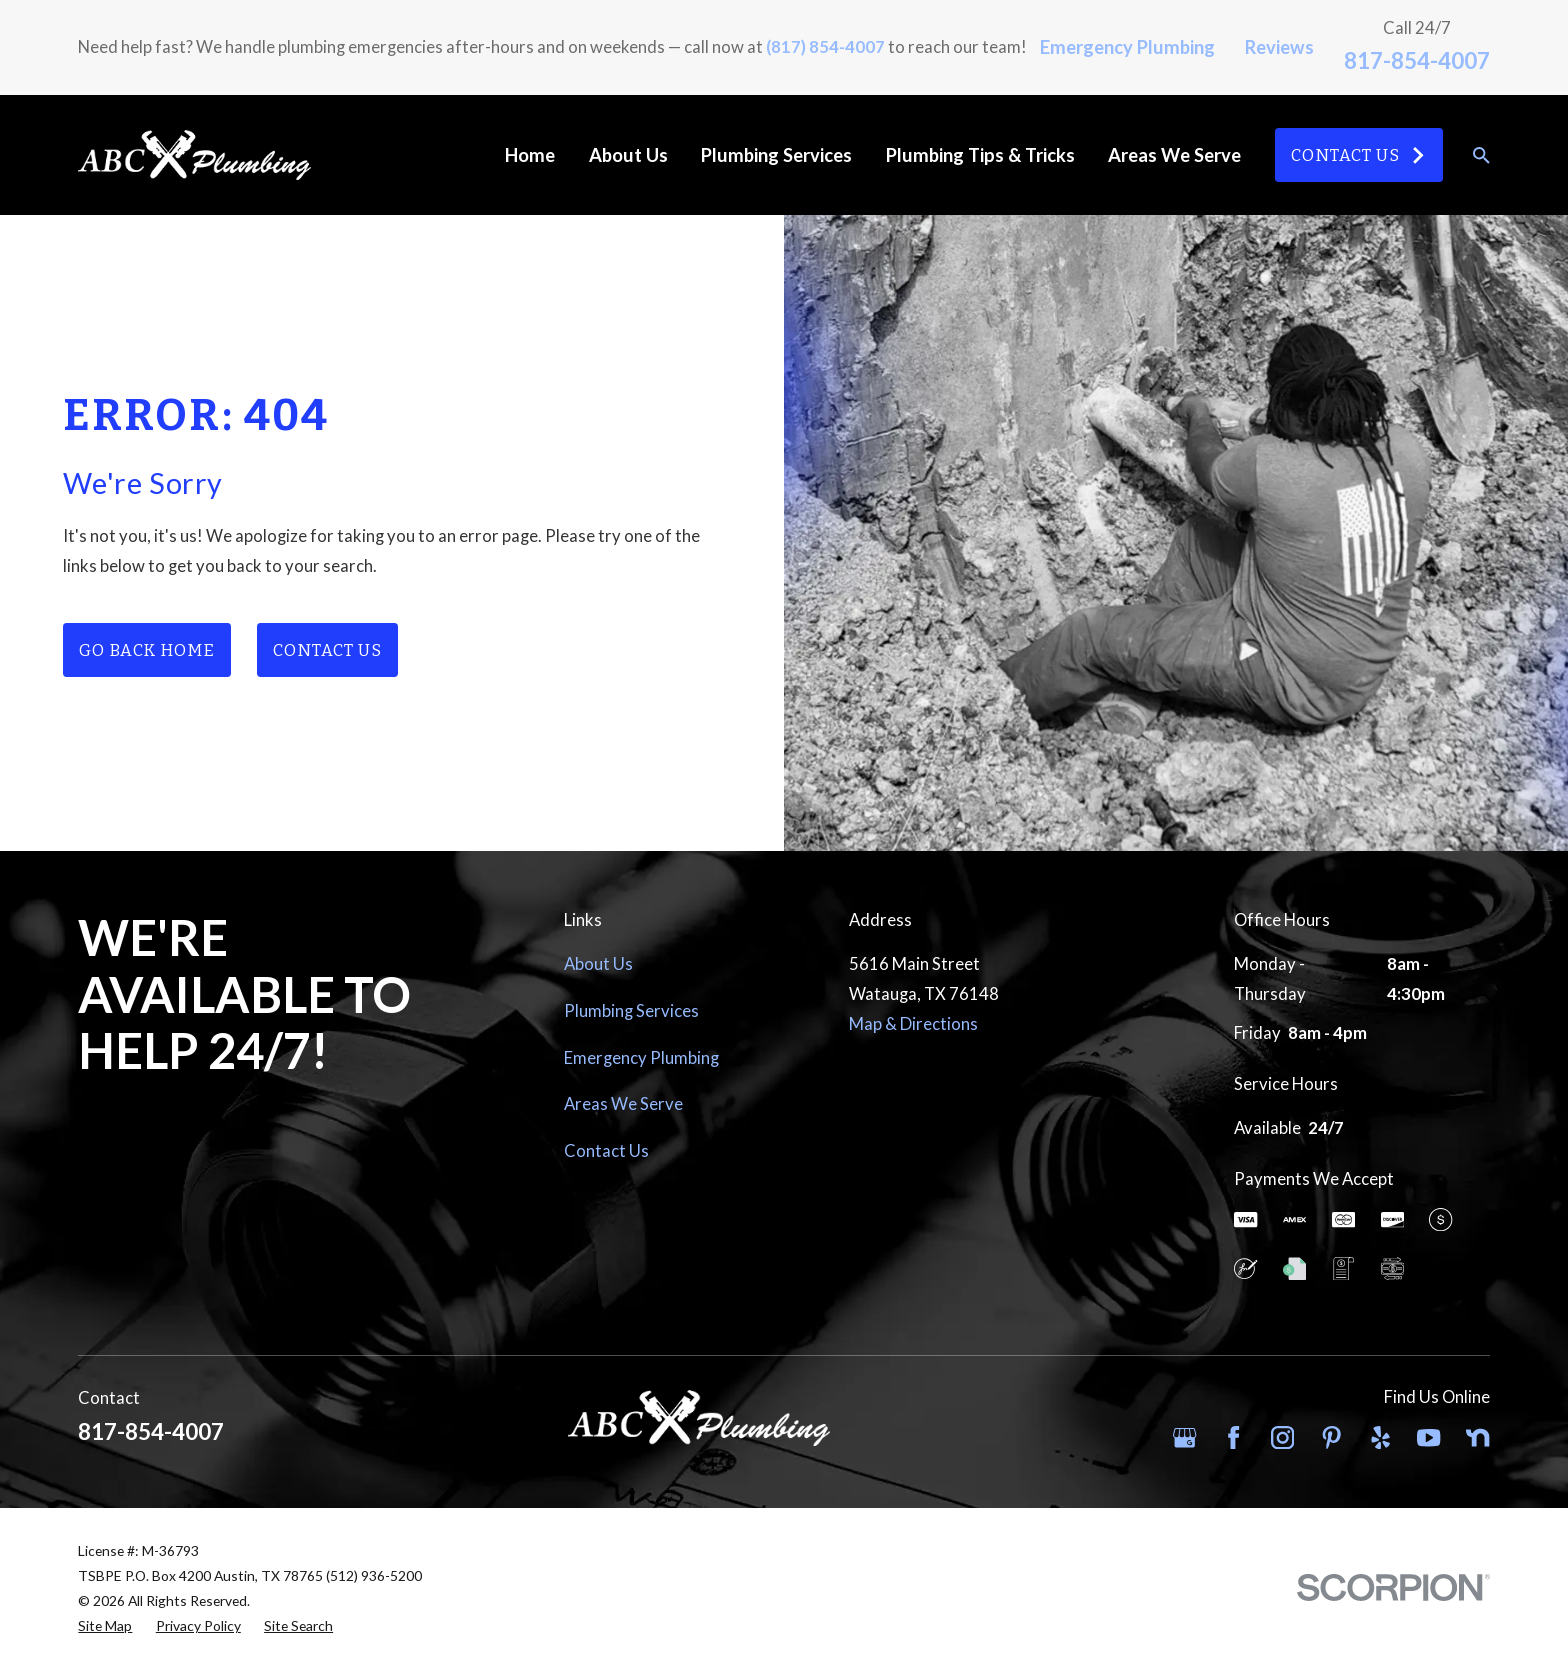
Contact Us (1358, 155)
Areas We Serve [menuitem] (1174, 155)
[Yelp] (1380, 1437)
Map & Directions (913, 1024)
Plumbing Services (631, 1011)
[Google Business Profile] (1184, 1437)
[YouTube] (1428, 1437)
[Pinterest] (1331, 1437)
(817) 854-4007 (825, 47)
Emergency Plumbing (1127, 47)
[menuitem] (105, 1625)
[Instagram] (1282, 1437)
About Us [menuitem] (628, 155)
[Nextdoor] (1477, 1437)
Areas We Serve (623, 1104)
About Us (598, 964)
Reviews (1279, 47)
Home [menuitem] (530, 155)
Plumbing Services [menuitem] (776, 155)
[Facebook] (1233, 1437)
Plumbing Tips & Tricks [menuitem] (980, 155)
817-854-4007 (1417, 60)
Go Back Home (146, 650)
